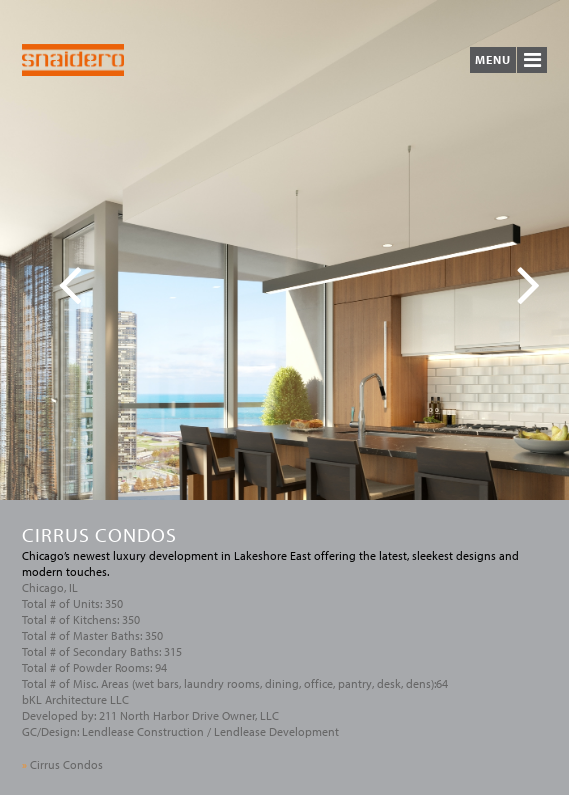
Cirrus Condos (62, 764)
